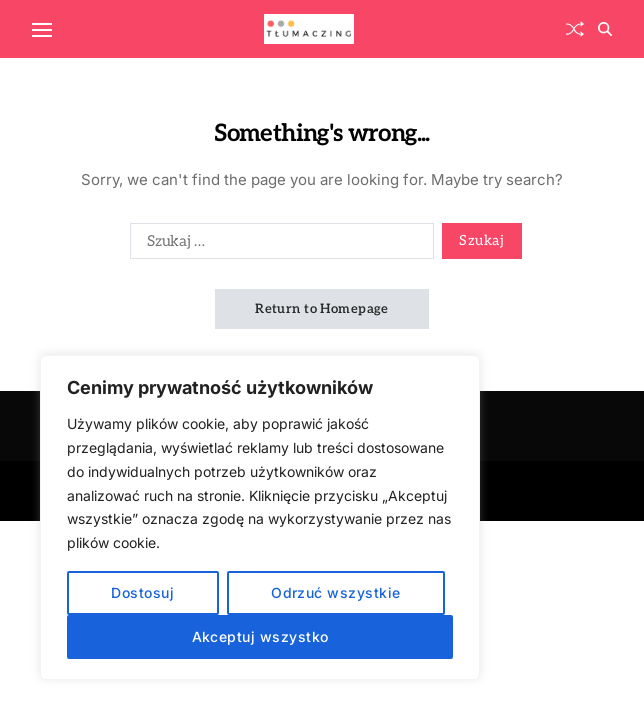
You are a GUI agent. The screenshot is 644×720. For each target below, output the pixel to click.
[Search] (605, 29)
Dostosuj (142, 592)
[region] (260, 517)
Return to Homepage (322, 309)
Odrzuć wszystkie (335, 592)
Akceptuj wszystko (260, 636)
